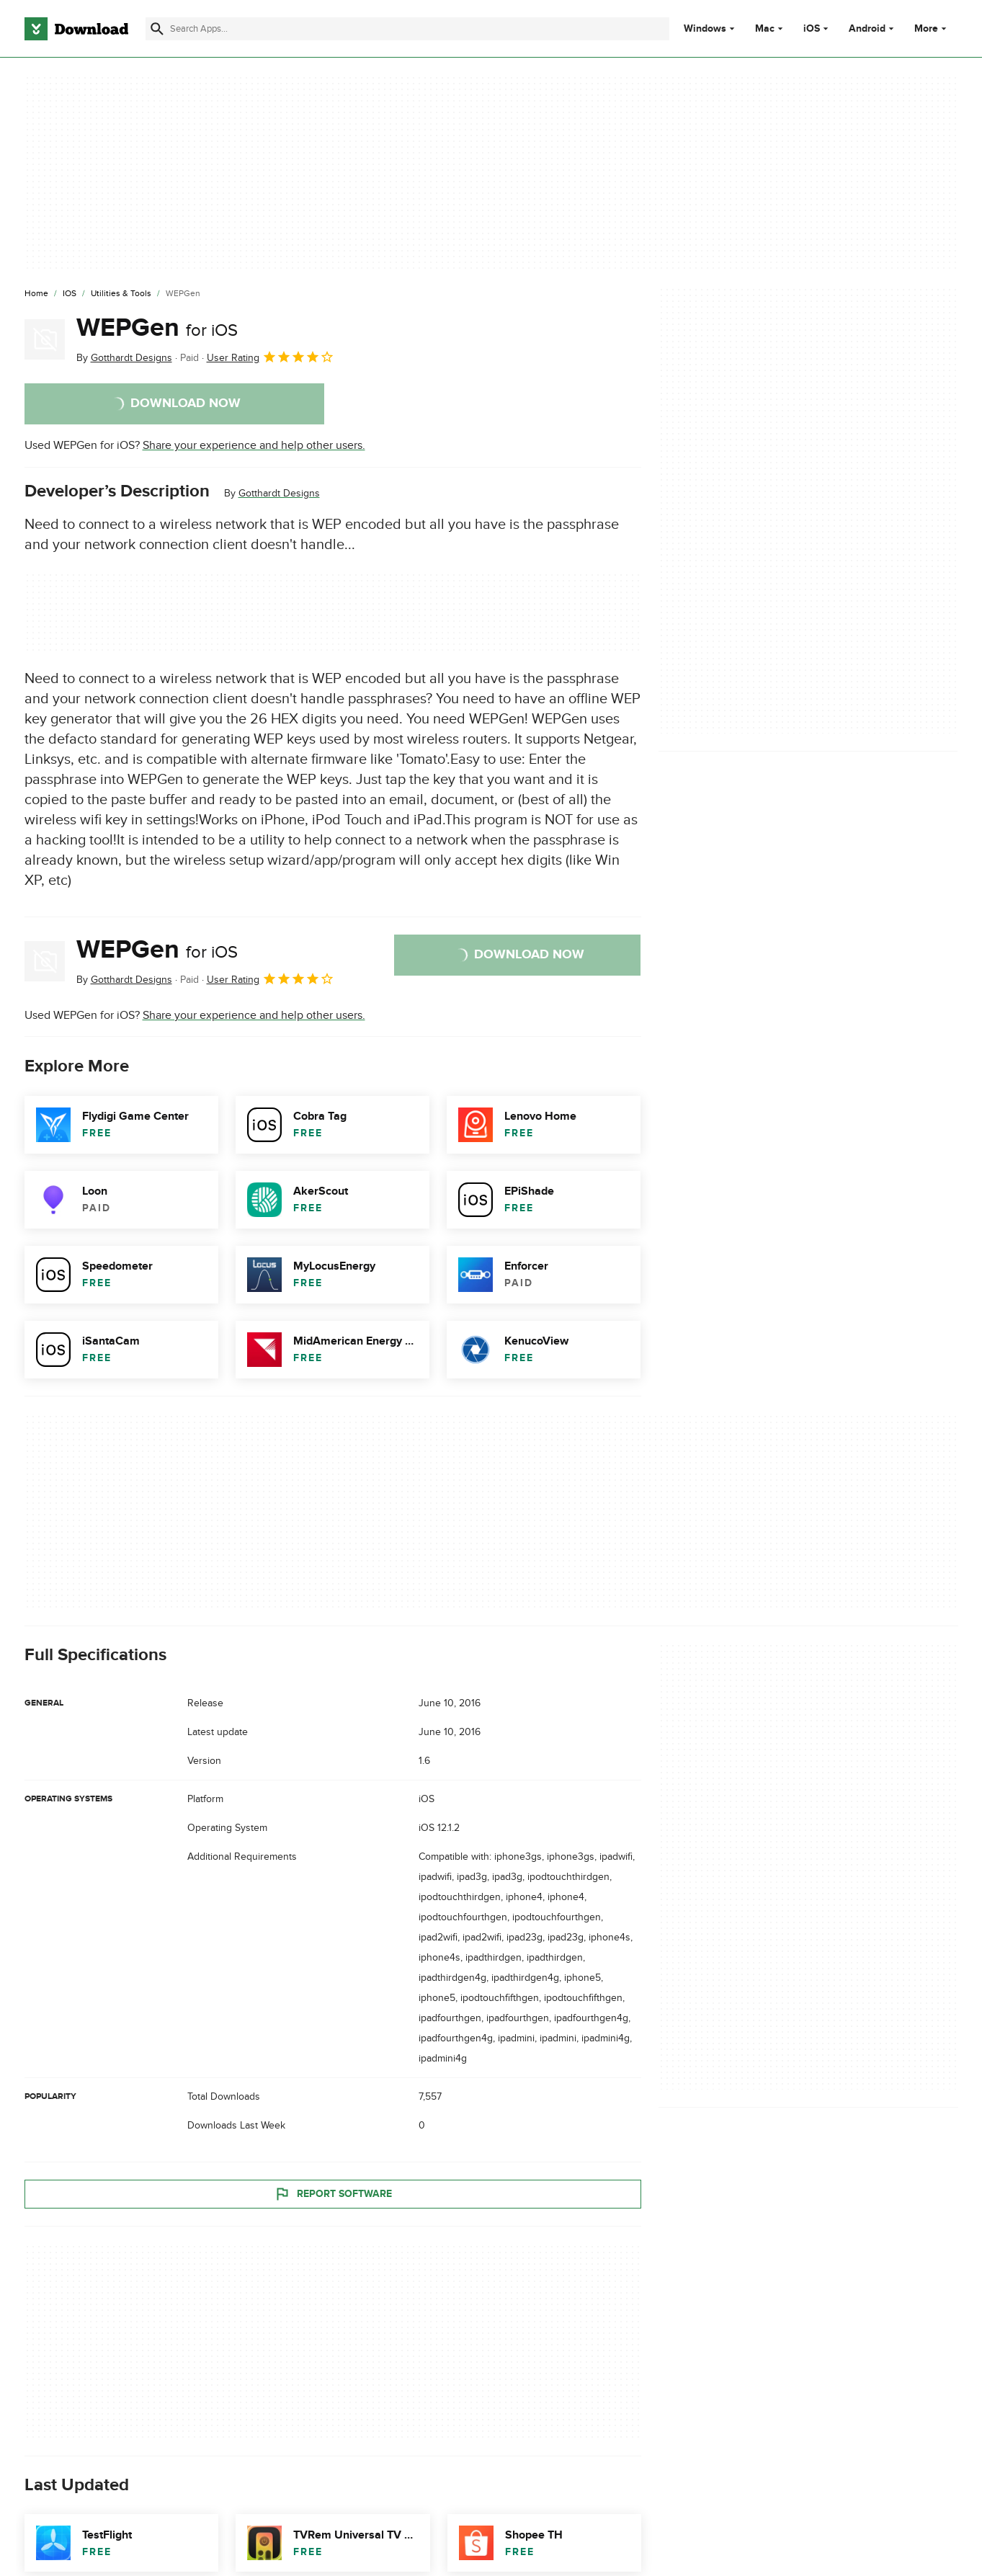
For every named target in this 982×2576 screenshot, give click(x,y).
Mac (765, 29)
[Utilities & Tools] (121, 294)
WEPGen (157, 328)
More (932, 28)
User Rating (270, 356)
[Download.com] (76, 28)
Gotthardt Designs (279, 493)
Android (867, 29)
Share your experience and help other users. (254, 445)
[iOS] (69, 294)
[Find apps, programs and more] (407, 28)
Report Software (333, 2193)
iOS (811, 29)
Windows (705, 29)
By (124, 358)
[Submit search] (157, 28)
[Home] (36, 294)
